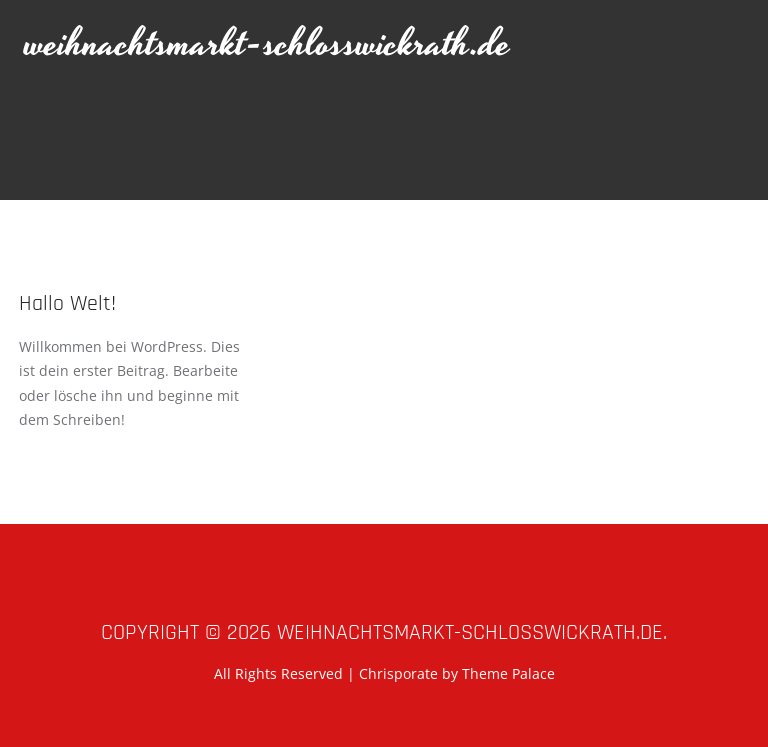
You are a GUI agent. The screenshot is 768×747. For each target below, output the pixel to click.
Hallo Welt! (67, 304)
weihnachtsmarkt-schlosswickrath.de (268, 44)
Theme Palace (508, 673)
